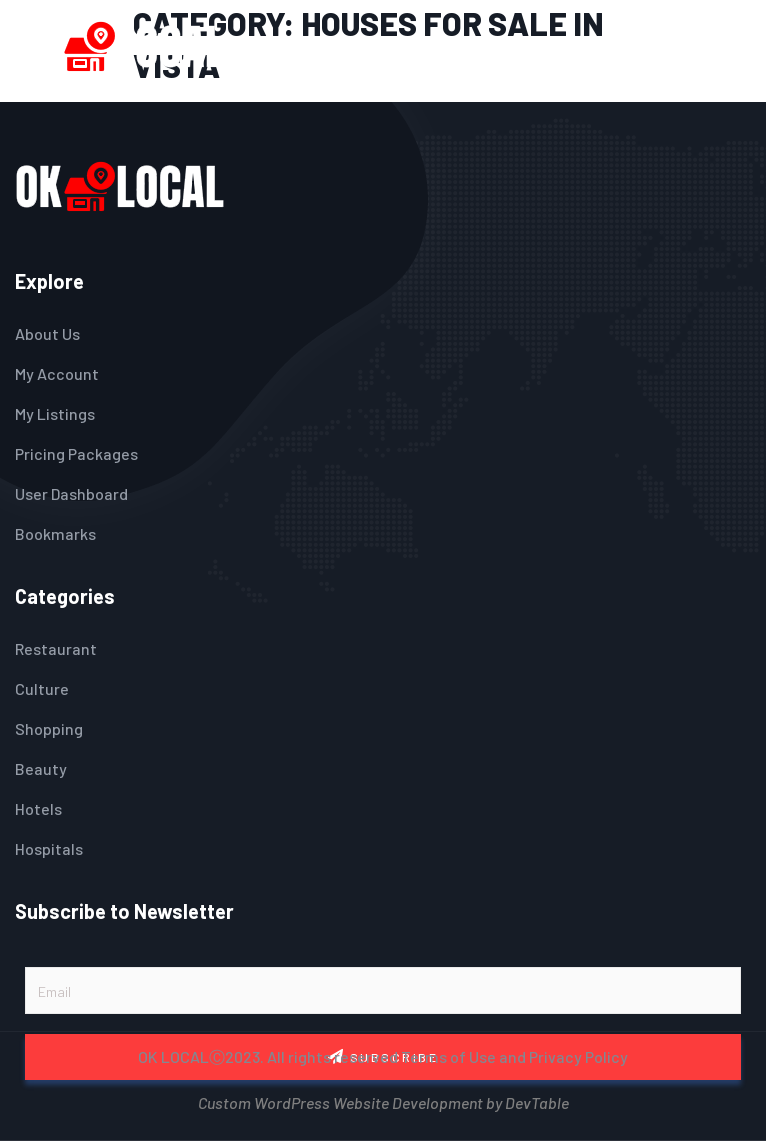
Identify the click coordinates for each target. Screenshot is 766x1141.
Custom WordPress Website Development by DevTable (383, 1100)
